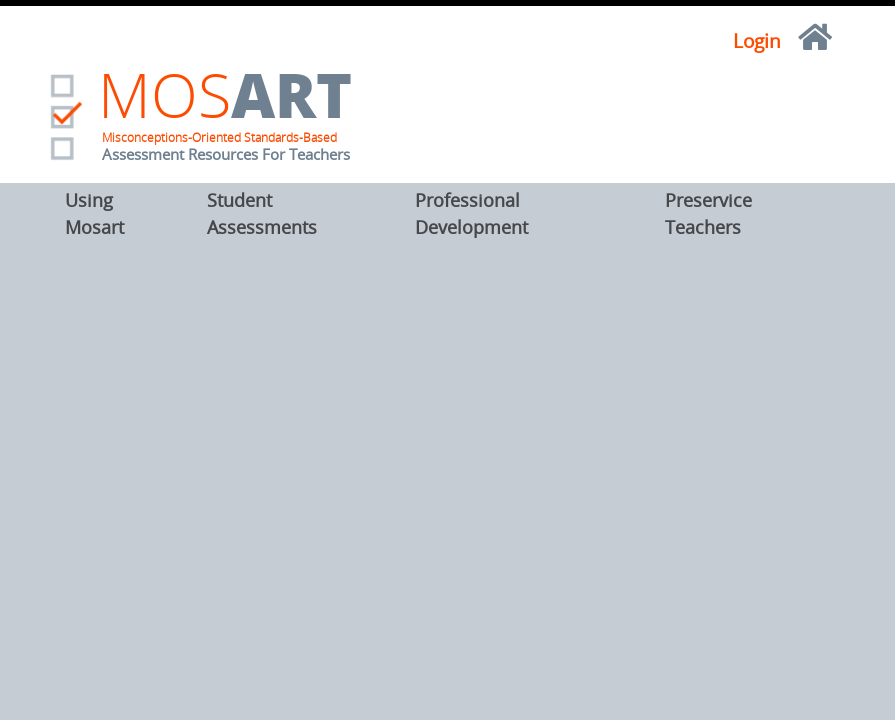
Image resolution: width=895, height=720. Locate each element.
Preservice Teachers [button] (708, 213)
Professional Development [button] (471, 213)
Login (757, 41)
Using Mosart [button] (94, 213)
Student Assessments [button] (262, 213)
